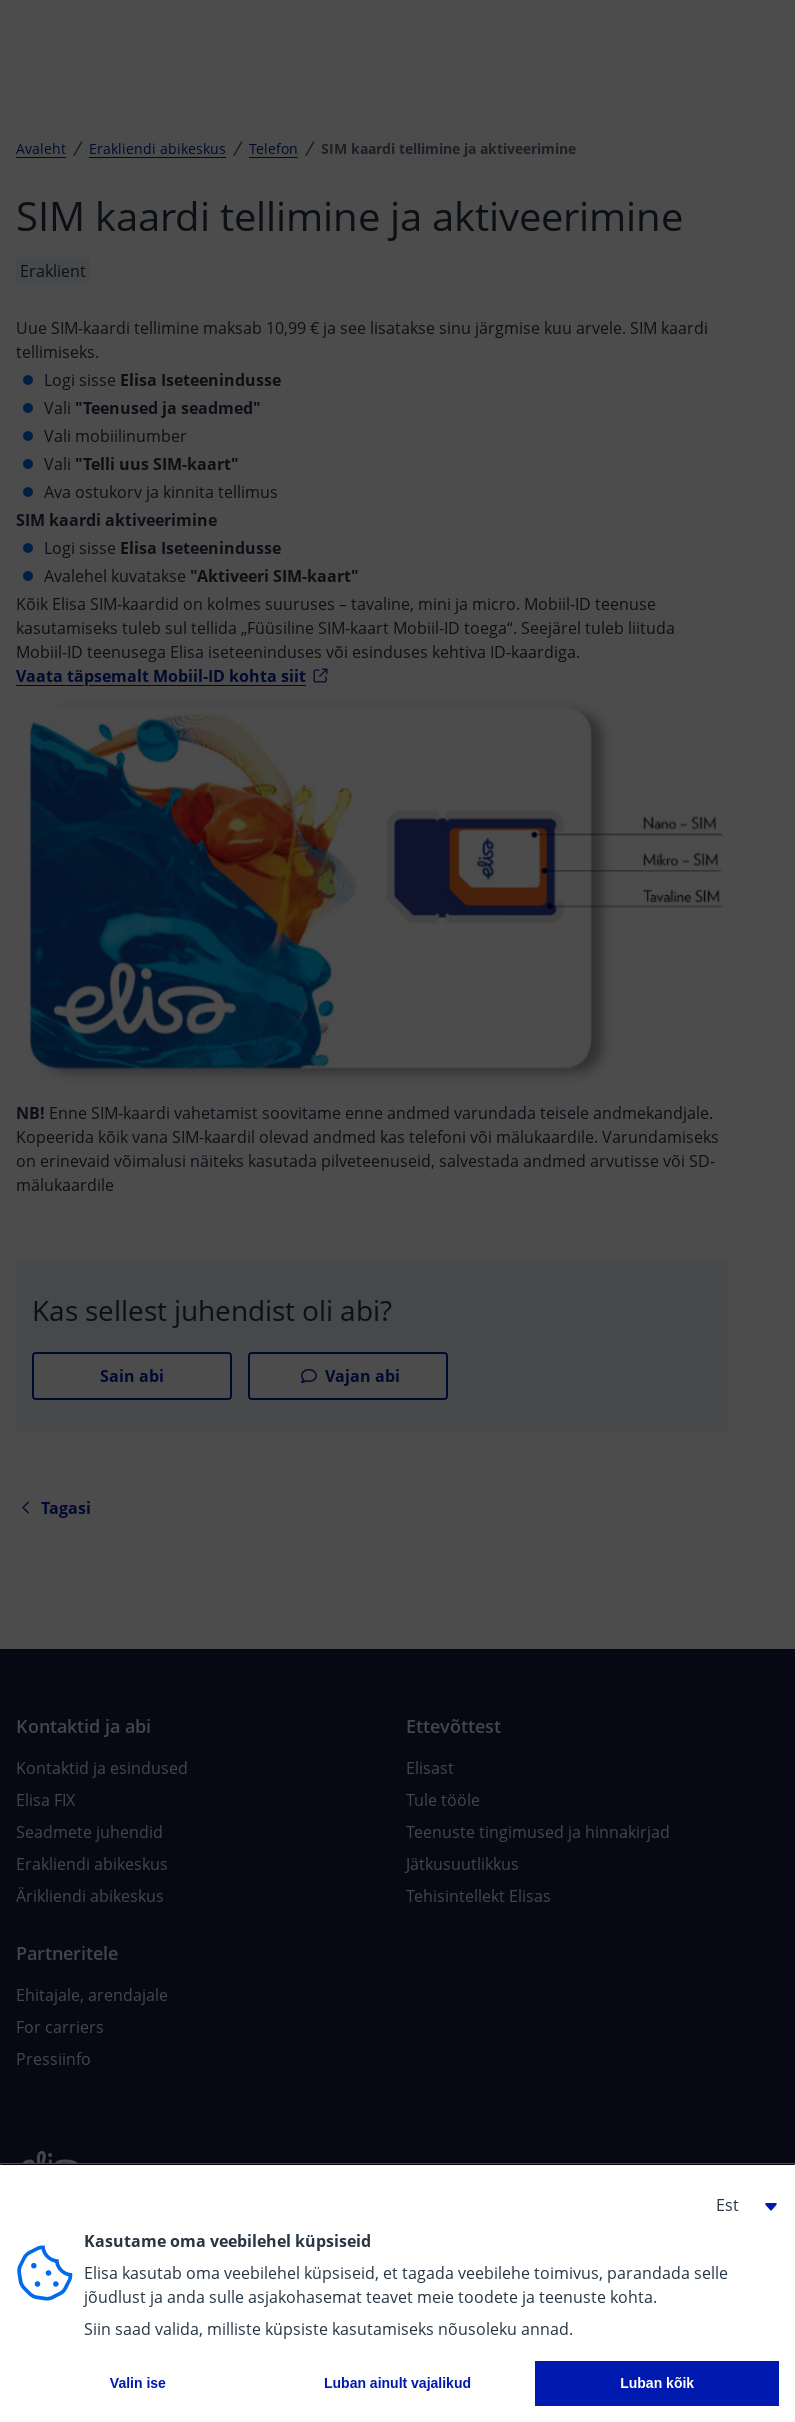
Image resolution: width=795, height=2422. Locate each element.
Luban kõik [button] (657, 2383)
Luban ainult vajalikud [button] (397, 2383)
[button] (739, 2205)
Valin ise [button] (138, 2383)
